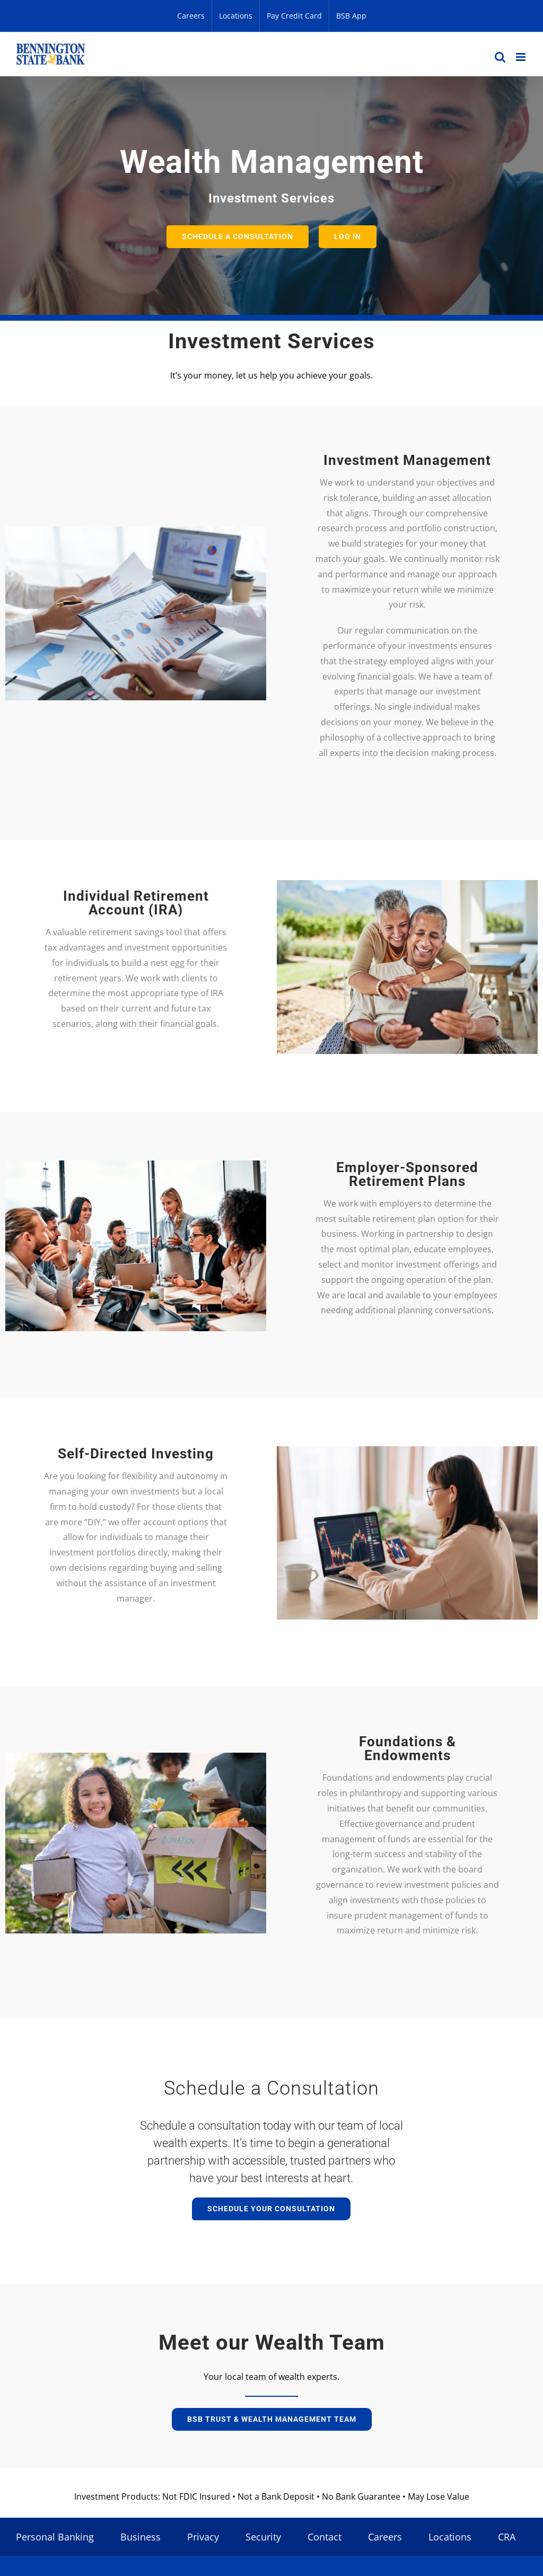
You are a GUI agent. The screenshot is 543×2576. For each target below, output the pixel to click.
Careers (385, 2536)
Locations (449, 2536)
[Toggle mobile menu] (521, 57)
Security (263, 2536)
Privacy (203, 2536)
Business (140, 2536)
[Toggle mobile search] (500, 57)
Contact (324, 2536)
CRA (506, 2536)
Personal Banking (55, 2536)
